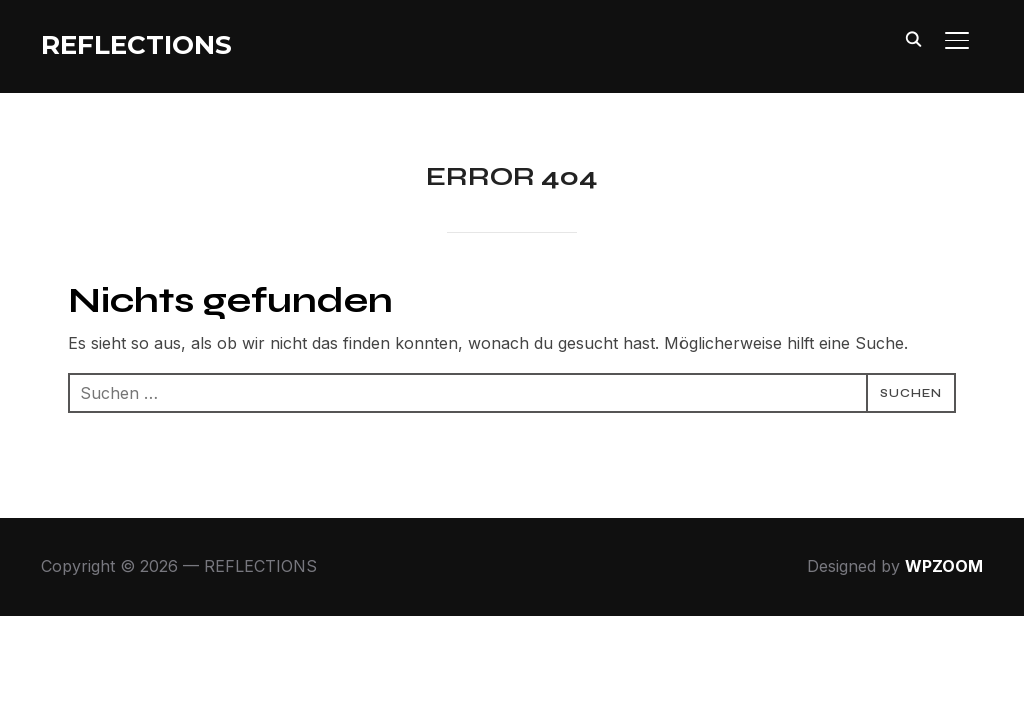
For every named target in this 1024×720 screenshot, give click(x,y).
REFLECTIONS (136, 45)
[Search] (913, 38)
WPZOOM (944, 567)
